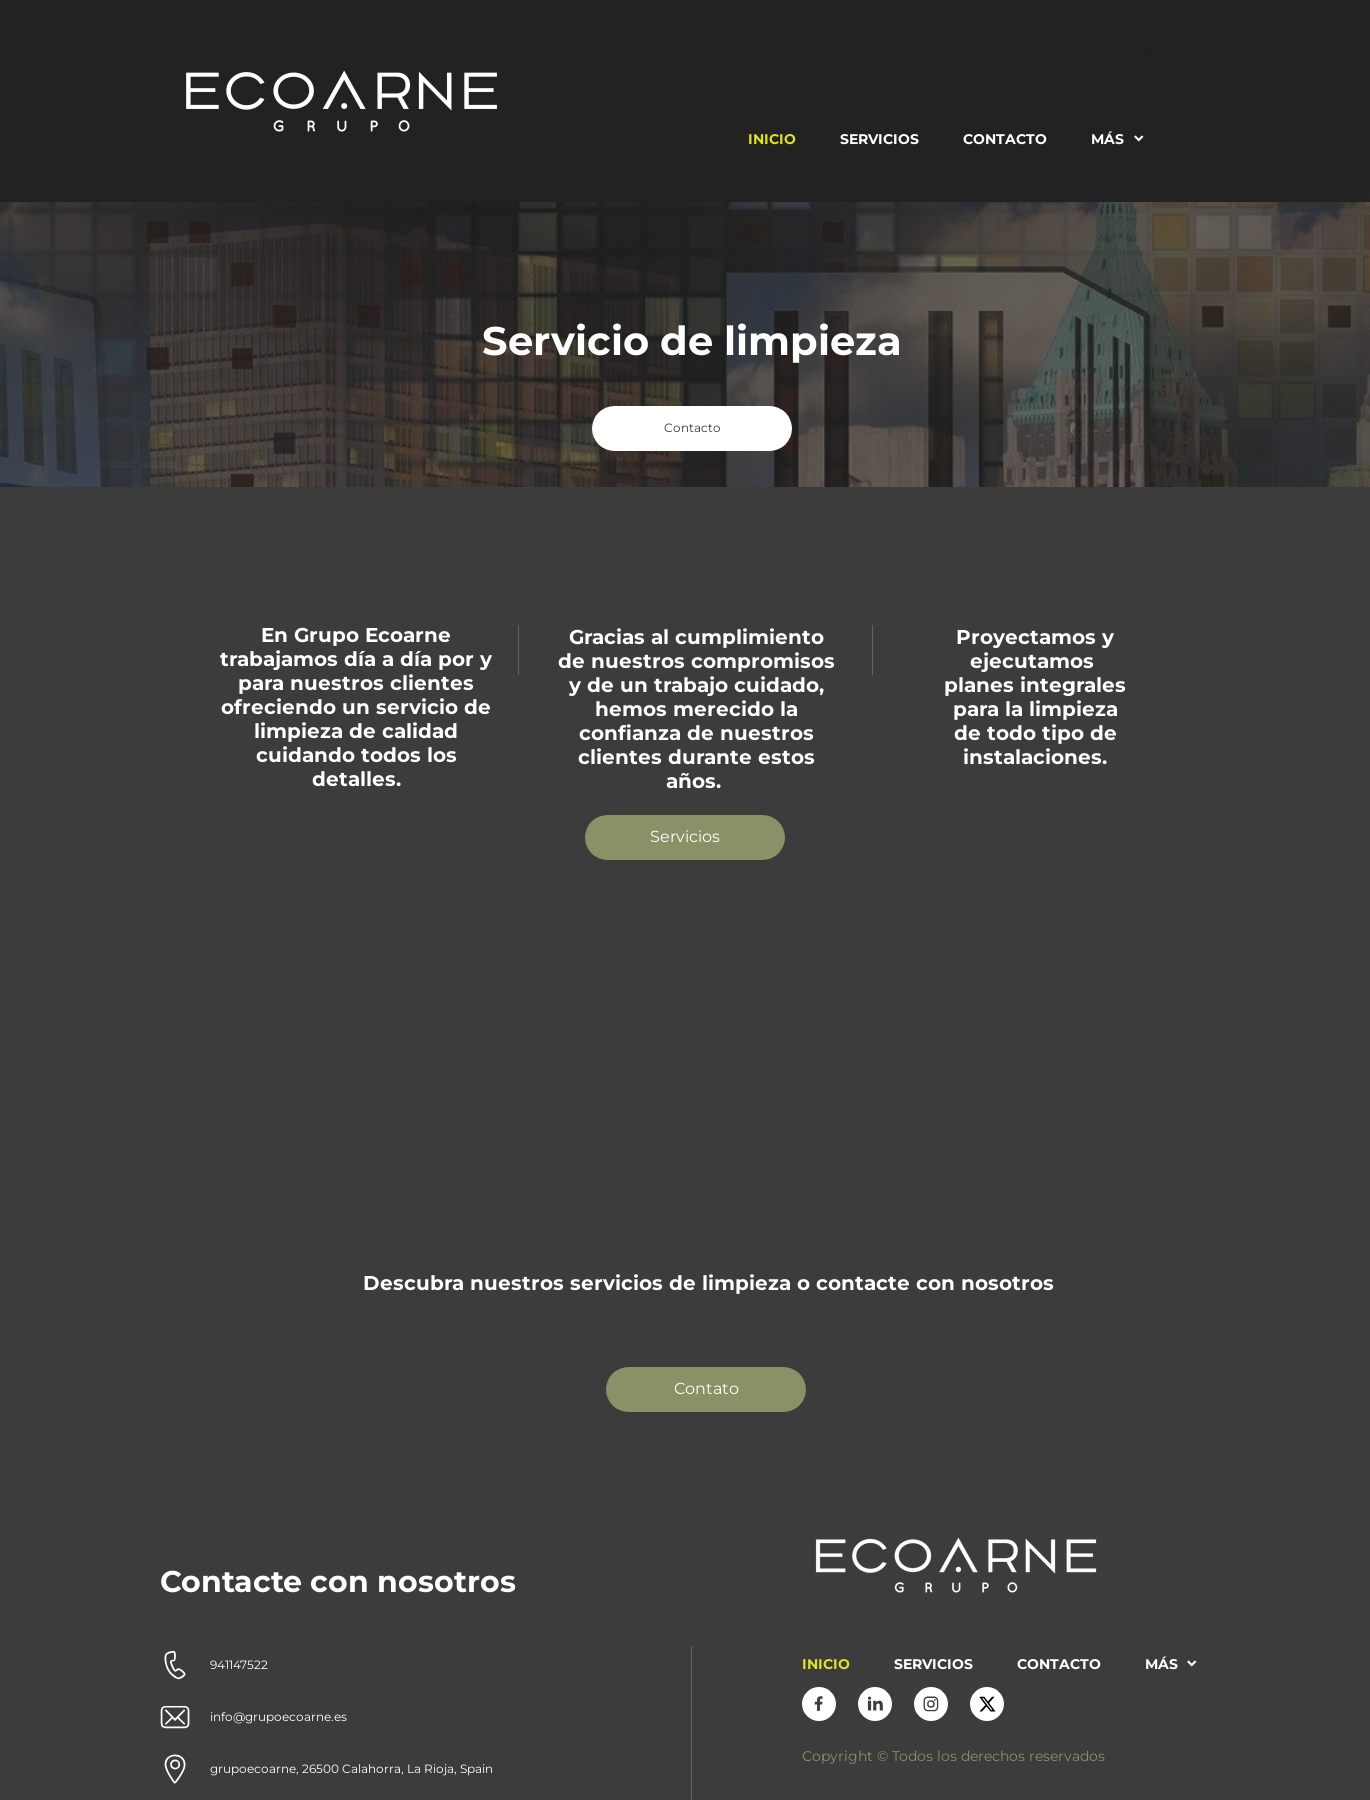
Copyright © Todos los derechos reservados (953, 1756)
